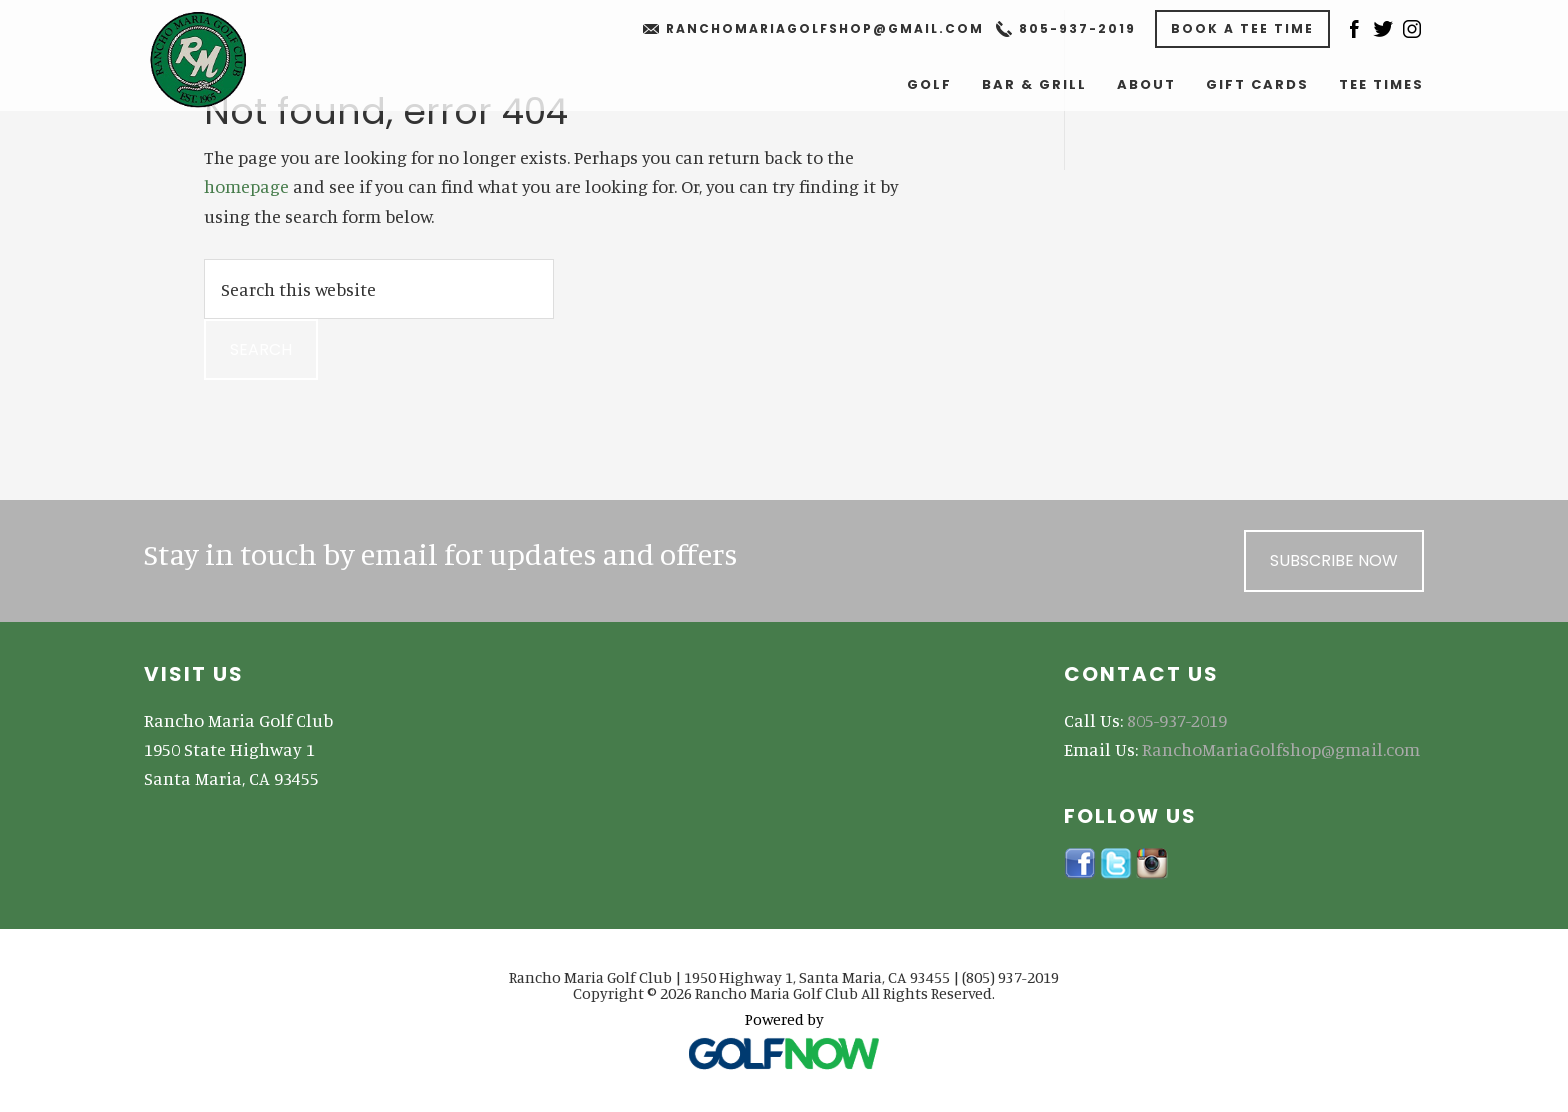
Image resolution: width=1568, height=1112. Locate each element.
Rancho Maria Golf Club (215, 60)
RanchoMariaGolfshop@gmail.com (825, 28)
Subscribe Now (1334, 560)
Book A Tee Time (1242, 28)
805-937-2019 (1077, 28)
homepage (246, 186)
